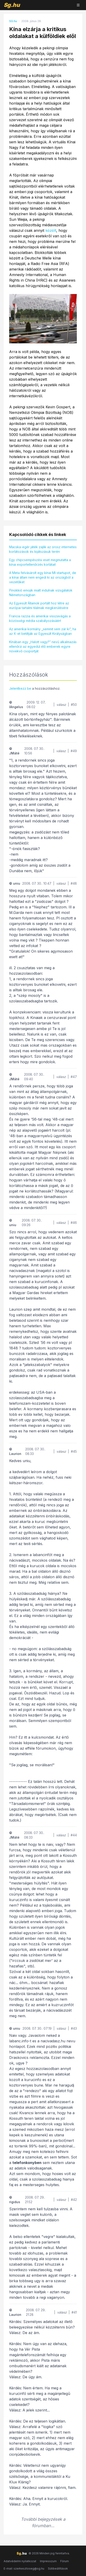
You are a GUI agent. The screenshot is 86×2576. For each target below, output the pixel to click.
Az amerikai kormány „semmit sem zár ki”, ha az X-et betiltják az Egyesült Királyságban (42, 631)
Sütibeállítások (58, 2568)
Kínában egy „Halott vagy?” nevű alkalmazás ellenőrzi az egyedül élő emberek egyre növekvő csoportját (43, 646)
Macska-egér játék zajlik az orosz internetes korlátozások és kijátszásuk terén (43, 549)
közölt (50, 230)
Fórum (64, 2561)
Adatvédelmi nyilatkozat (20, 2561)
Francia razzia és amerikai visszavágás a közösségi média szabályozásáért (40, 618)
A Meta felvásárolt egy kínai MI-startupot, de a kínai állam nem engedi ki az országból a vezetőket (42, 577)
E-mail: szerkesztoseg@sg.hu (24, 2568)
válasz (61, 705)
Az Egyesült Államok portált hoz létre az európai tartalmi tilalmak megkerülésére (39, 605)
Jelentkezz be (20, 688)
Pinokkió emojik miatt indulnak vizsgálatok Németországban (40, 592)
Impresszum (48, 2561)
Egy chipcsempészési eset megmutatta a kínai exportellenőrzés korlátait (40, 562)
